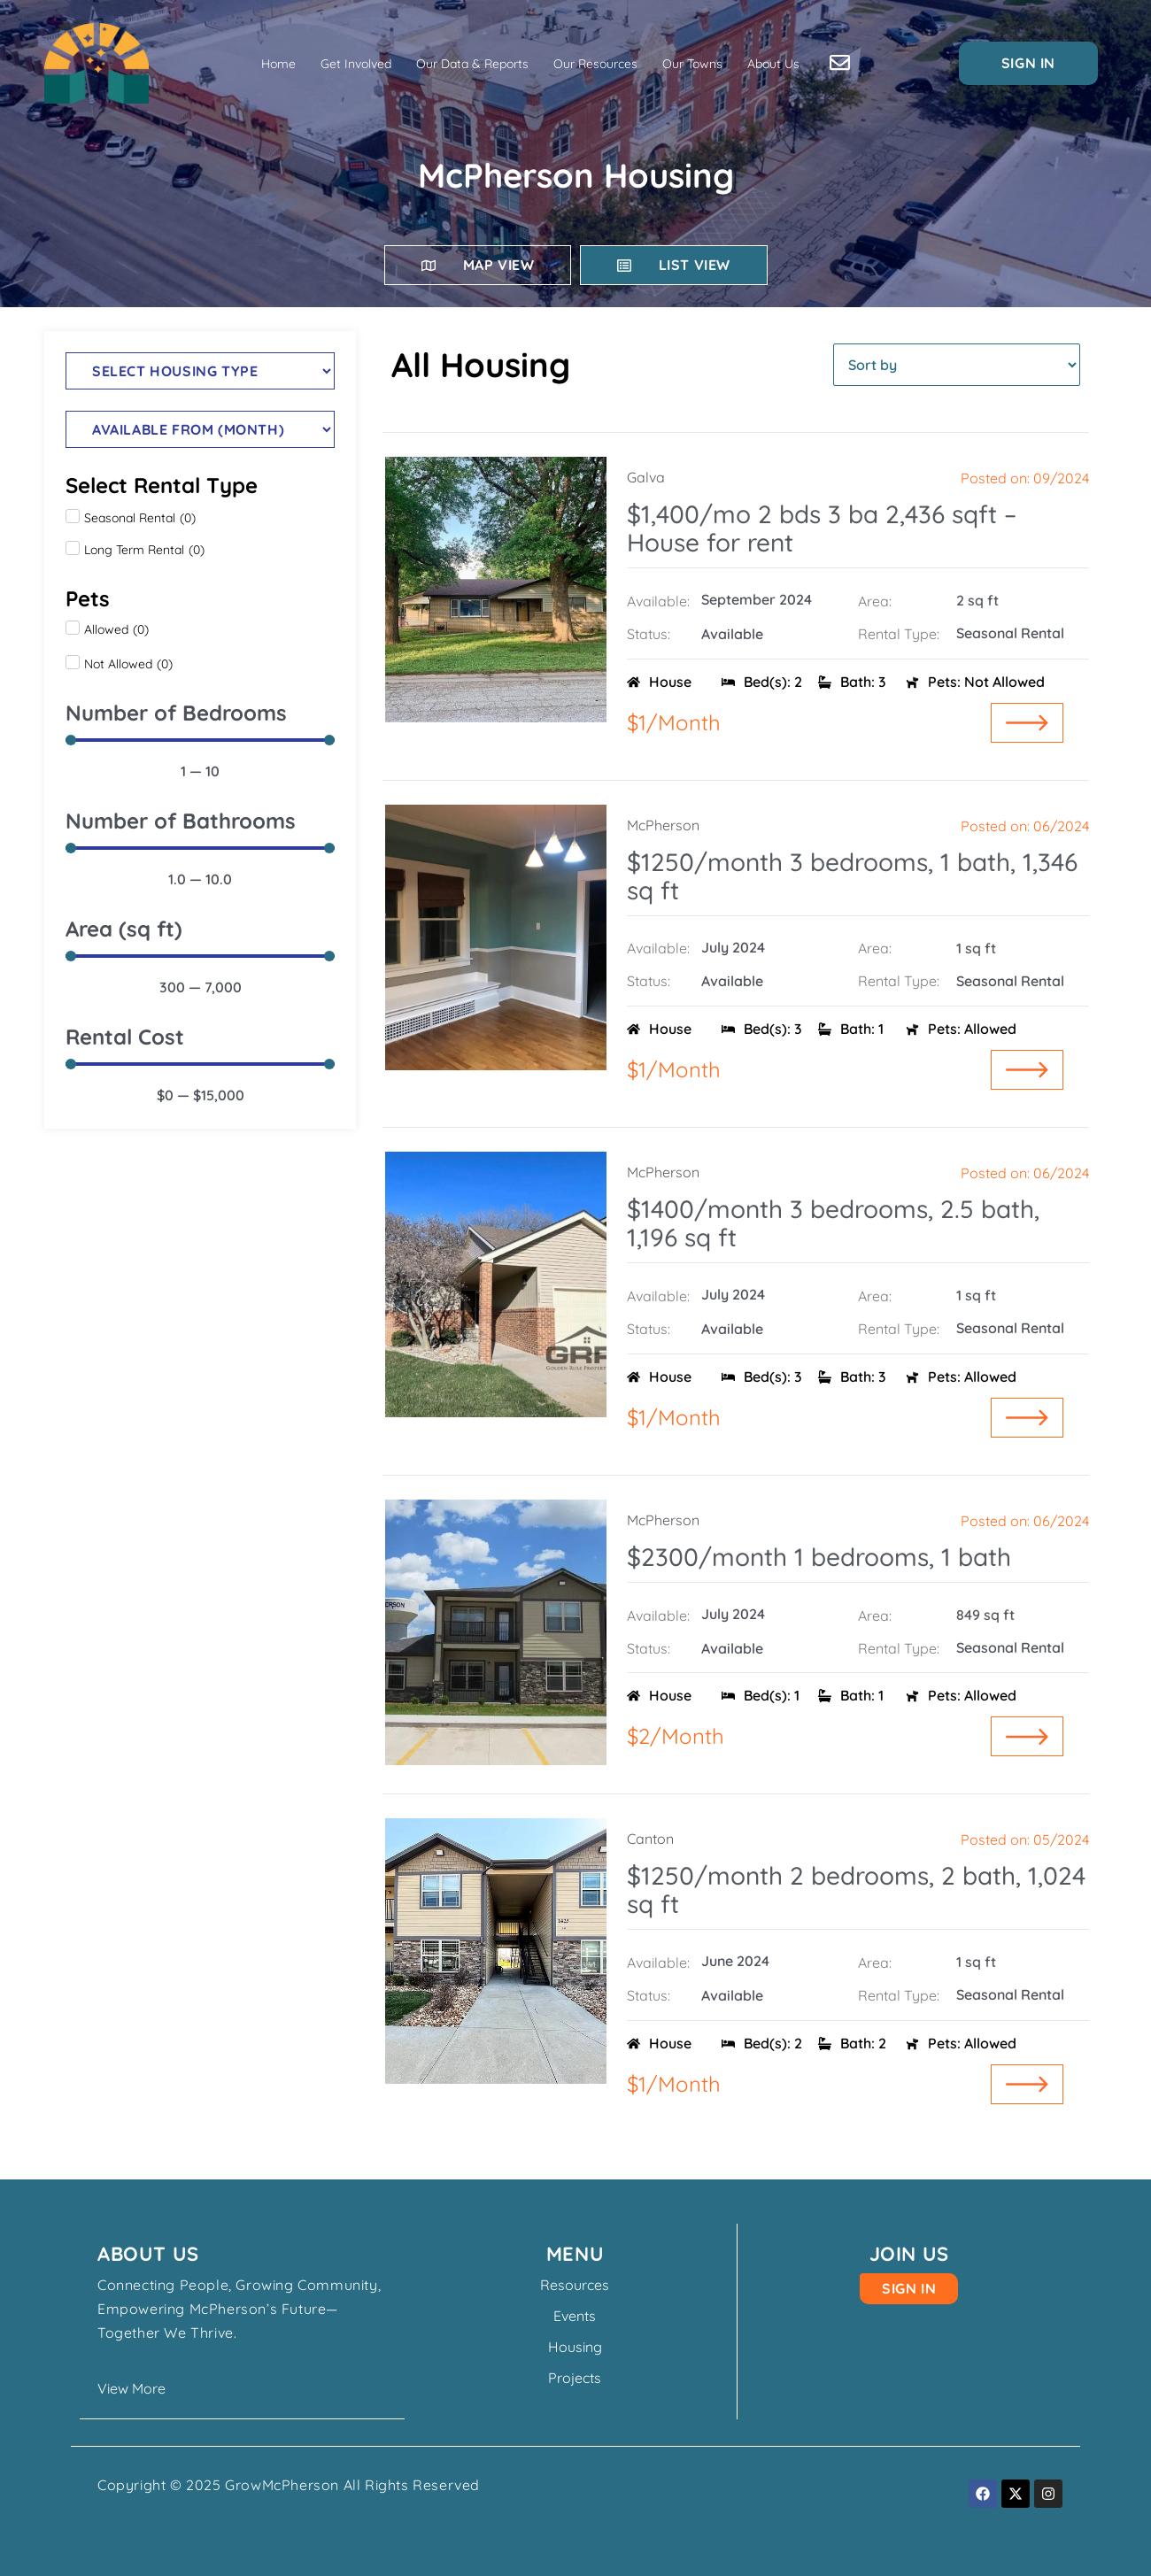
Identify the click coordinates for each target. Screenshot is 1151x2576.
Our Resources (595, 64)
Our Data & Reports (472, 64)
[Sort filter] (956, 364)
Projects (575, 2378)
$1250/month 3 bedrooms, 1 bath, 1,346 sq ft (852, 876)
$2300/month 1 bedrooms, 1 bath (819, 1556)
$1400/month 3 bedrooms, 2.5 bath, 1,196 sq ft (833, 1223)
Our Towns (692, 64)
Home (278, 64)
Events (575, 2316)
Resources (575, 2285)
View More (131, 2388)
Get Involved (356, 64)
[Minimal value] (200, 740)
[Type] (200, 370)
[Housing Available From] (200, 429)
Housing (576, 2347)
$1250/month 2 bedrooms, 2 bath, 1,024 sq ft (856, 1889)
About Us (773, 64)
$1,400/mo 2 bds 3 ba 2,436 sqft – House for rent (821, 528)
